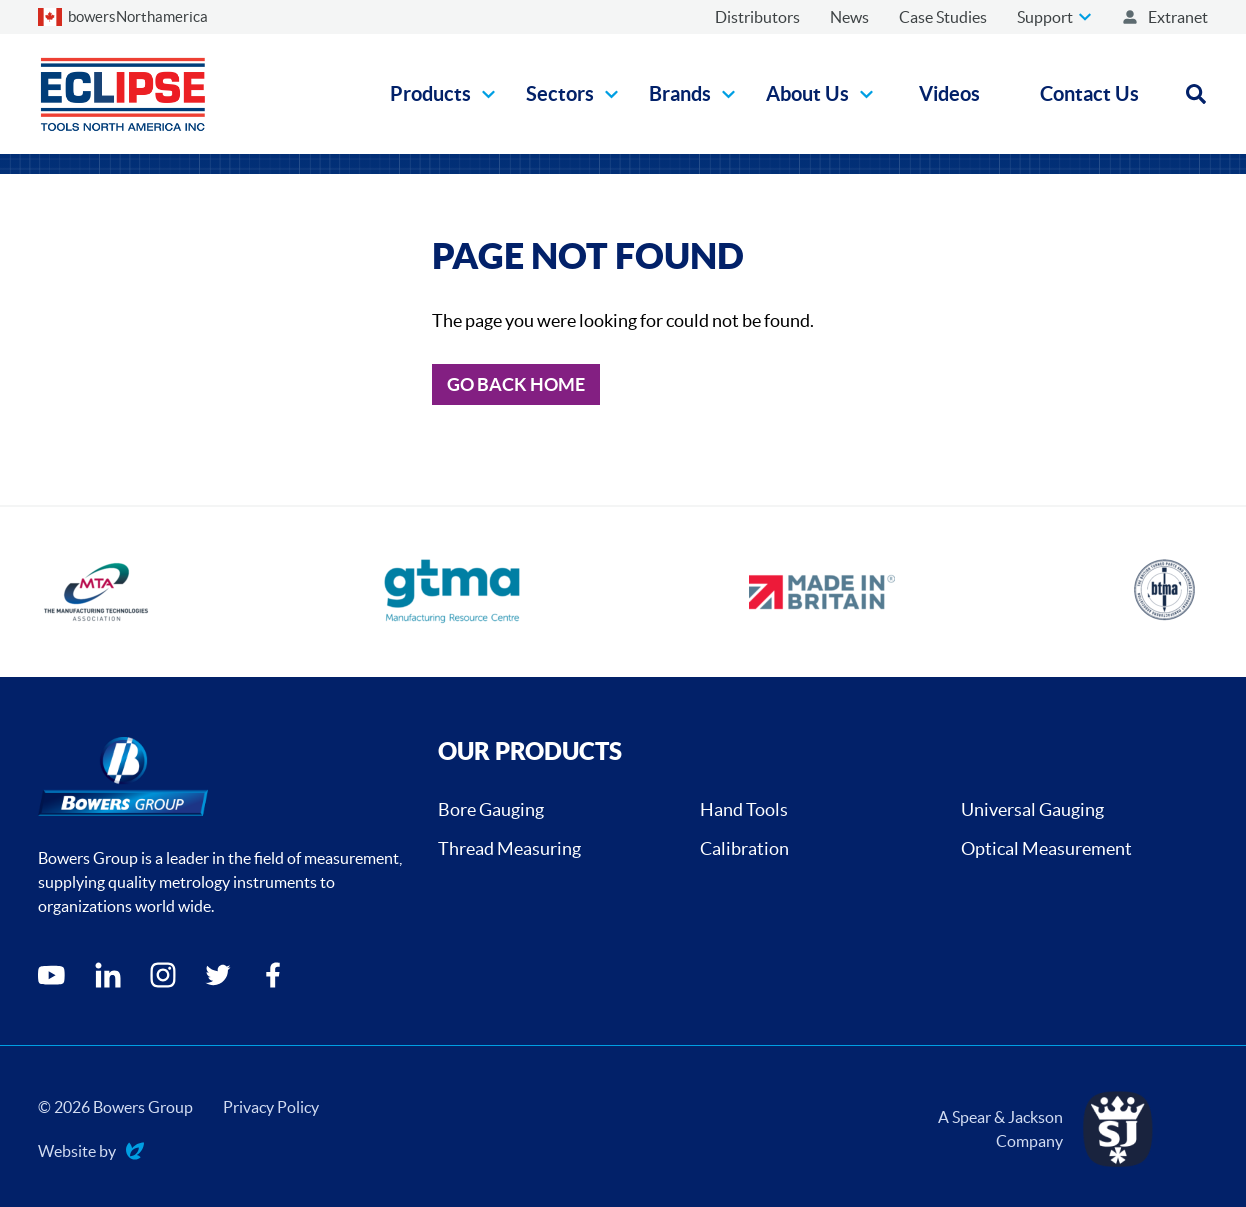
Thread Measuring (509, 848)
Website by (91, 1152)
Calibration (744, 848)
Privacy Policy (271, 1107)
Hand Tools (744, 809)
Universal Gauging (1032, 809)
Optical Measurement (1046, 848)
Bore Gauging (491, 809)
